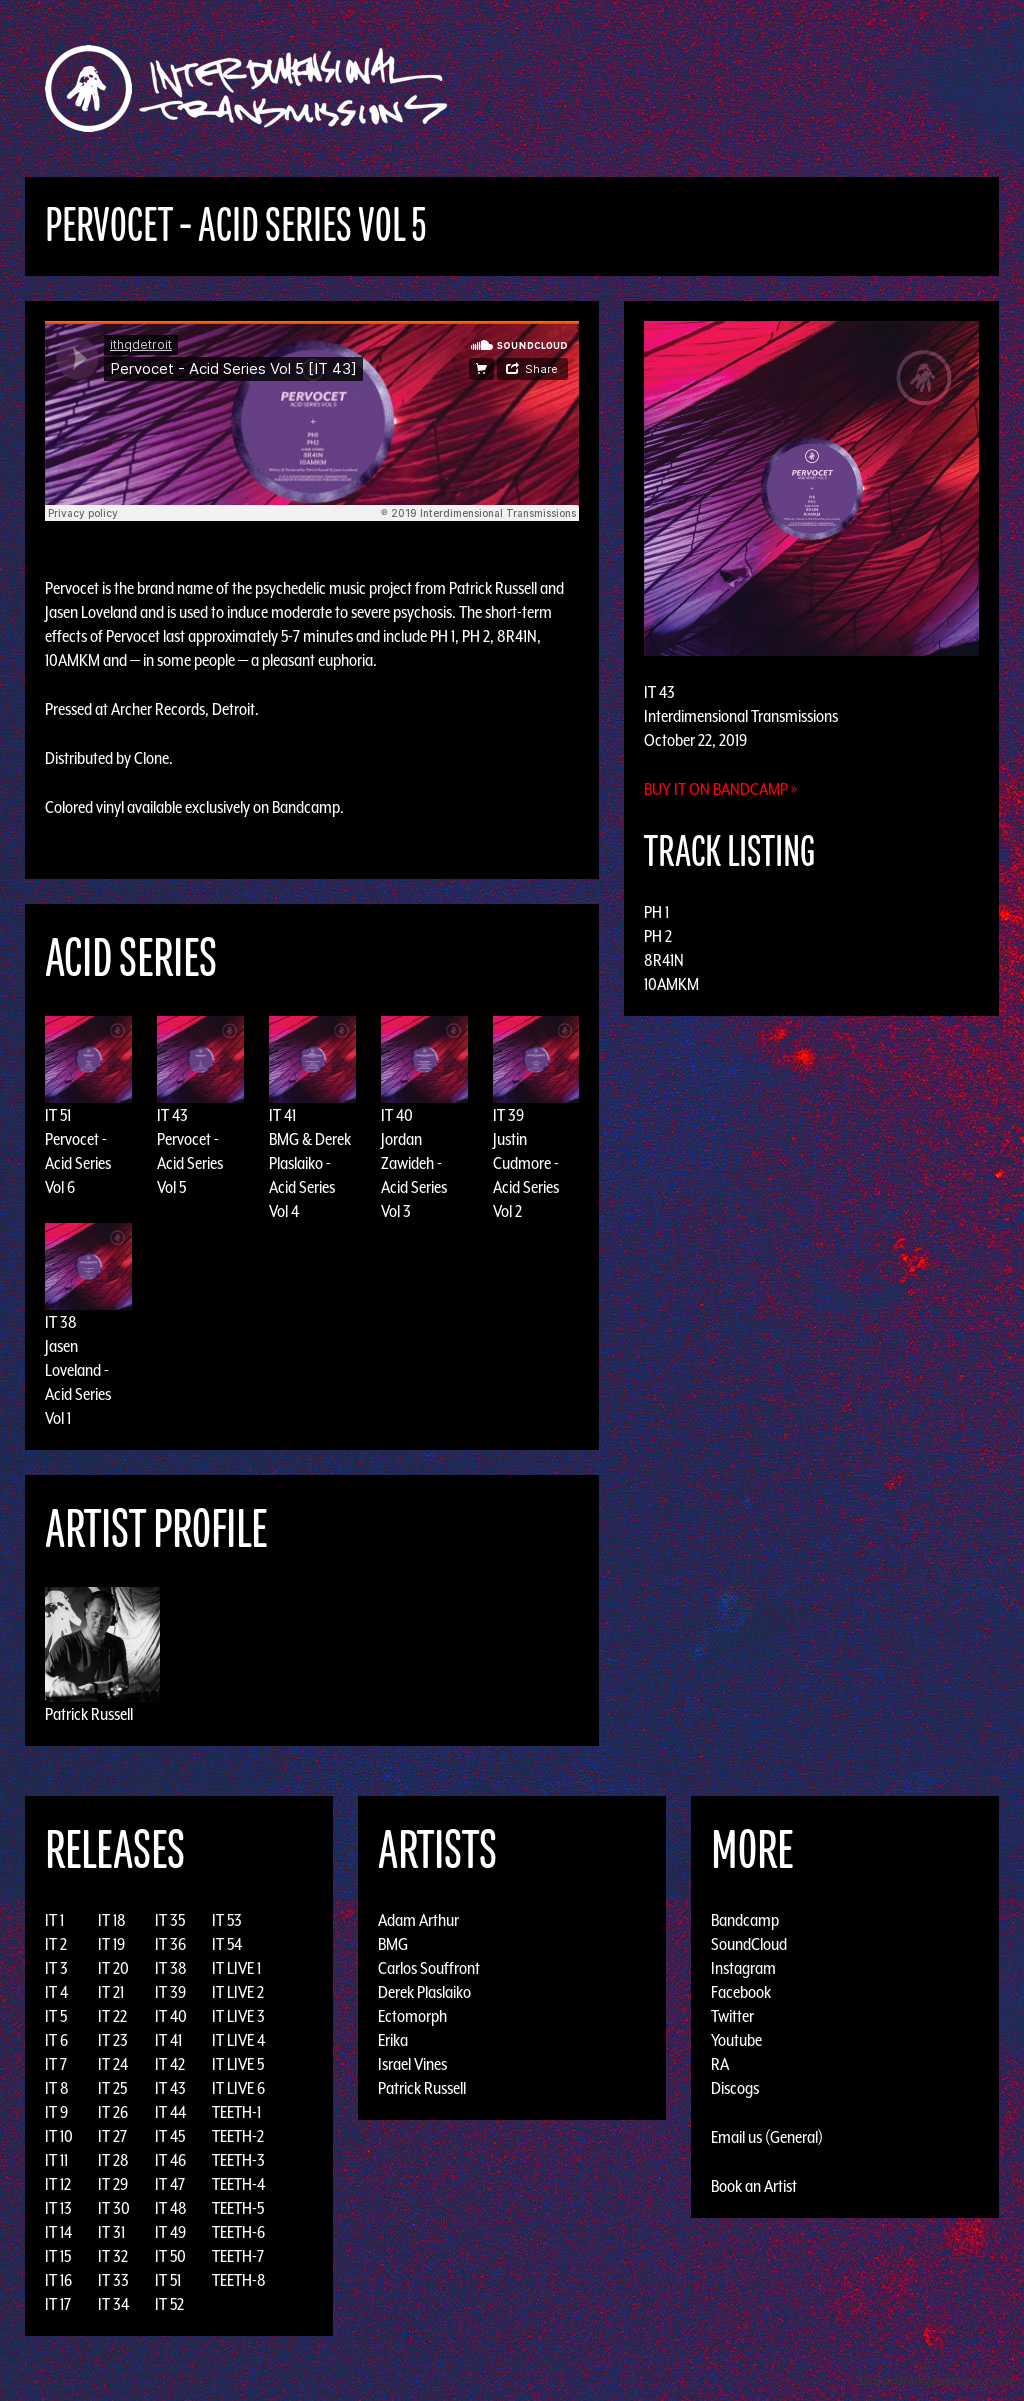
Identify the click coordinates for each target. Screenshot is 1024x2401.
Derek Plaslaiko (424, 1992)
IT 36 (170, 1944)
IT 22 (112, 2016)
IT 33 (113, 2280)
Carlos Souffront (429, 1968)
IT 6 (56, 2040)
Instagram (743, 1968)
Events (747, 88)
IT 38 (61, 1322)
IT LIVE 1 (236, 1968)
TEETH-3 (238, 2160)
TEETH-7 (238, 2256)
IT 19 (111, 1944)
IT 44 (170, 2112)
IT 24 (113, 2064)
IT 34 (113, 2304)
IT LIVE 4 (238, 2040)
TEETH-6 (238, 2232)
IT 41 (282, 1115)
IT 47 (170, 2184)
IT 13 (58, 2208)
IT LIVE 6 (238, 2088)
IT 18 (112, 1920)
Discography (581, 88)
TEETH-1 (236, 2112)
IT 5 (56, 2016)
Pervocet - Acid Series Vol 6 (78, 1163)
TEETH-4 (238, 2184)
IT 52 (169, 2304)
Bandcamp (306, 807)
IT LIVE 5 (238, 2064)
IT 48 (171, 2208)
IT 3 (56, 1968)
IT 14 (58, 2232)
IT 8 (57, 2088)
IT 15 (58, 2256)
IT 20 (113, 1968)
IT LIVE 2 (238, 1992)
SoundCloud (749, 1944)
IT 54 (227, 1944)
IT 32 (113, 2256)
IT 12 (58, 2184)
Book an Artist (754, 2186)
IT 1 (54, 1920)
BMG (393, 1944)
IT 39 (508, 1115)
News (811, 88)
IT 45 (170, 2136)
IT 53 (227, 1920)
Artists (675, 88)
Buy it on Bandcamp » (721, 789)
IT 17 (58, 2304)
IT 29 (113, 2184)
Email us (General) (767, 2137)
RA (720, 2064)
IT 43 (172, 1115)
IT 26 (113, 2112)
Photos (875, 88)
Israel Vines (412, 2064)
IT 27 (112, 2136)
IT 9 (56, 2112)
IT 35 (170, 1920)
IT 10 (59, 2136)
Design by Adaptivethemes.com (936, 2380)
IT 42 (170, 2064)
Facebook (741, 1992)
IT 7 (56, 2064)
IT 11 (56, 2160)
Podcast (951, 88)
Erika (393, 2040)
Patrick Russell (89, 1714)
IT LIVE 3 (238, 2016)
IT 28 (113, 2160)
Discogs (735, 2088)
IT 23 (113, 2040)
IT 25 (112, 2088)
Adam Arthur (418, 1920)
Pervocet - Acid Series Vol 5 (190, 1163)
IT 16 (58, 2280)
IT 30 (114, 2208)
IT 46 (170, 2160)
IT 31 (111, 2232)
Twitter (732, 2016)
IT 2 (56, 1944)
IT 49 (170, 2232)
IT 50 (170, 2256)
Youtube (736, 2040)
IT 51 (58, 1115)
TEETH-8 (239, 2280)
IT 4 (56, 1992)
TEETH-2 (238, 2136)
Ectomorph (412, 2016)
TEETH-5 (238, 2208)
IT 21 (111, 1992)
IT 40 (397, 1115)
